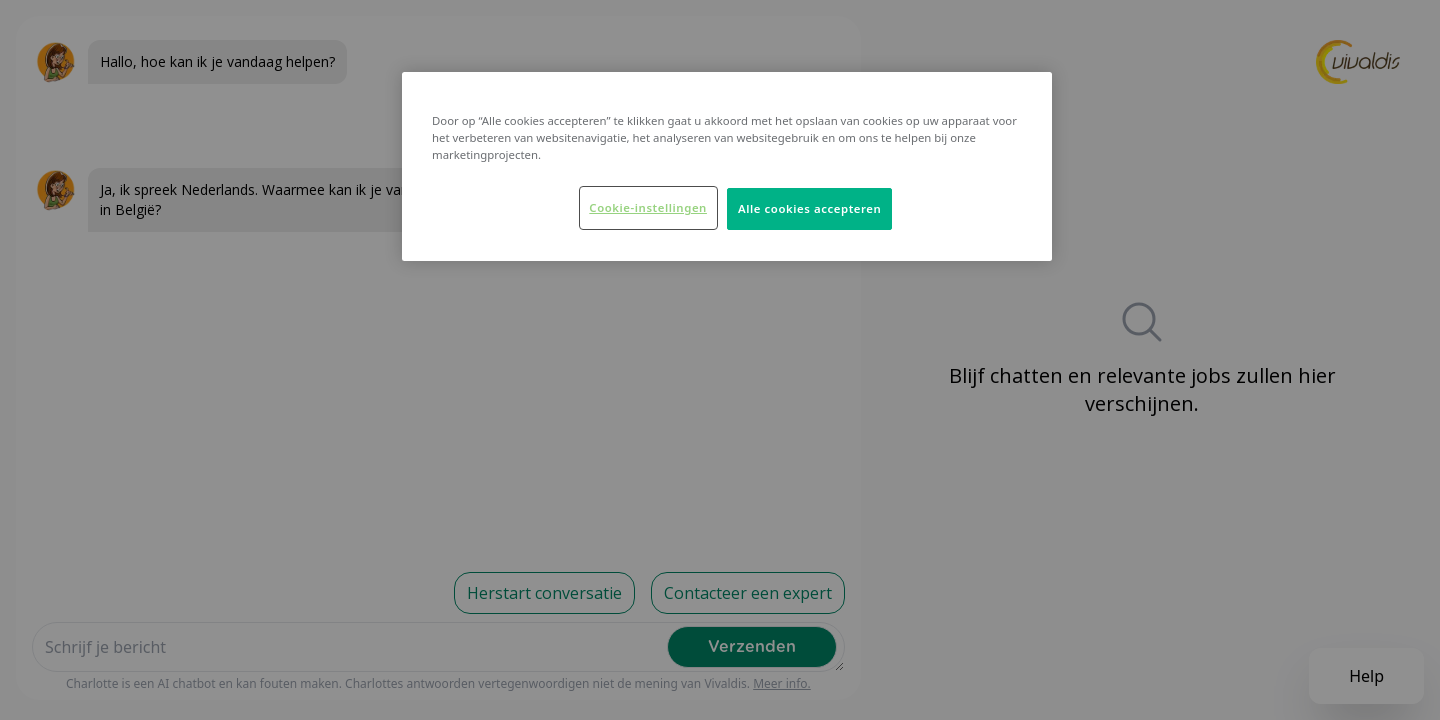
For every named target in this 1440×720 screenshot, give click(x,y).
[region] (727, 166)
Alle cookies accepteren (809, 208)
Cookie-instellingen (648, 207)
